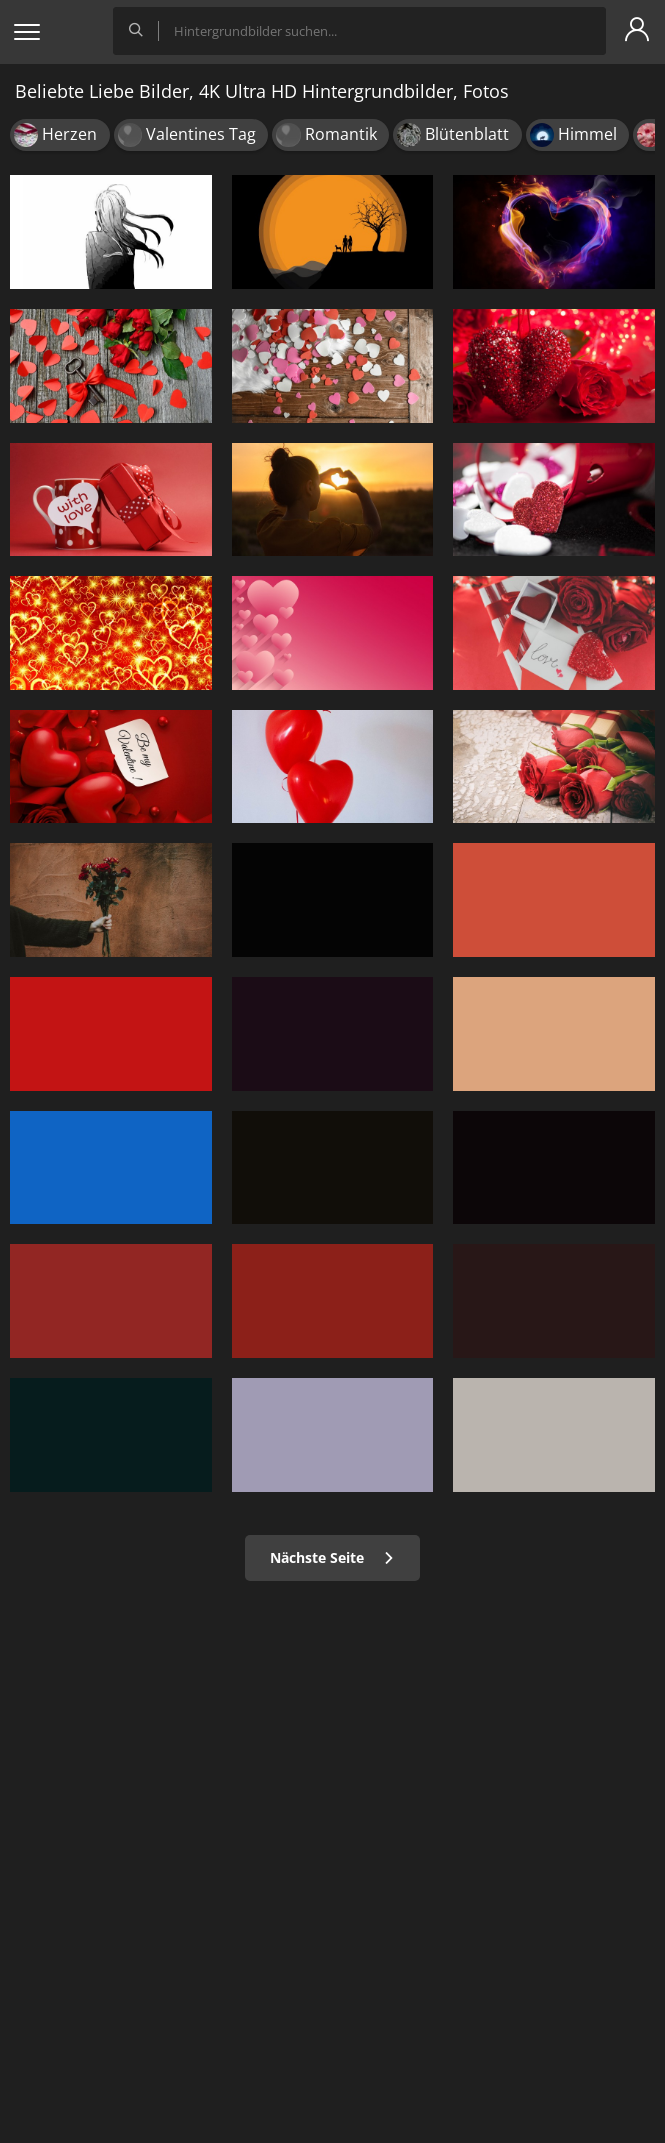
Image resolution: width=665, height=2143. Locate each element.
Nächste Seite (332, 1557)
